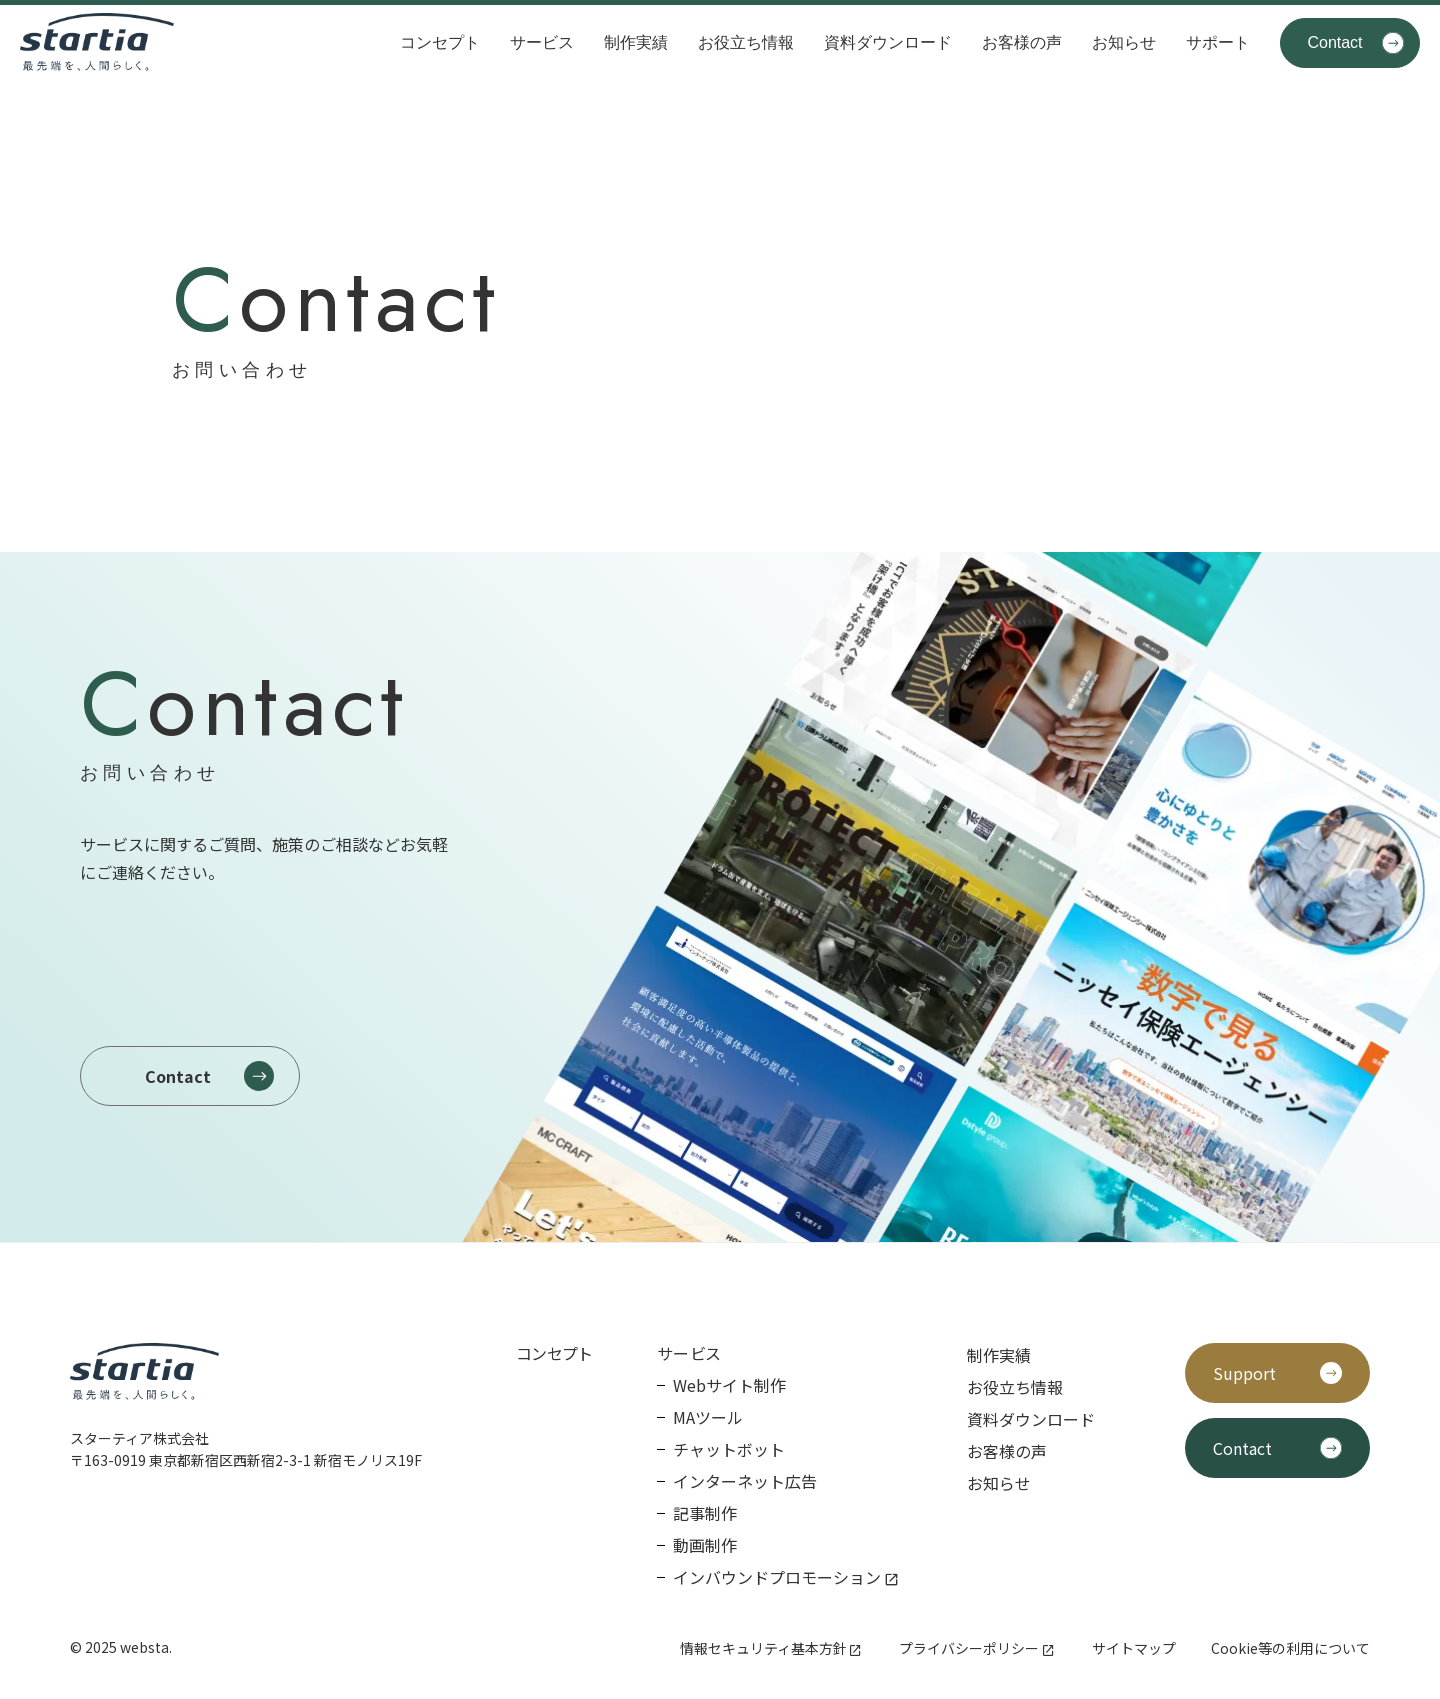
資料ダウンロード (888, 42)
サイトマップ (1134, 1648)
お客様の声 (1022, 42)
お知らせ (1124, 42)
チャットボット (729, 1449)
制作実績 (636, 42)
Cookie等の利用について (1290, 1648)
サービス (542, 42)
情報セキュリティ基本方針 (763, 1648)
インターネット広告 (745, 1481)
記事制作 (705, 1513)
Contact (1334, 42)
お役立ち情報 (746, 42)
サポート (1218, 42)
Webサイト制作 (729, 1385)
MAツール (708, 1417)
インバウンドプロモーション (777, 1577)
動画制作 (705, 1545)
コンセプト (440, 42)
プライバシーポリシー (969, 1648)
